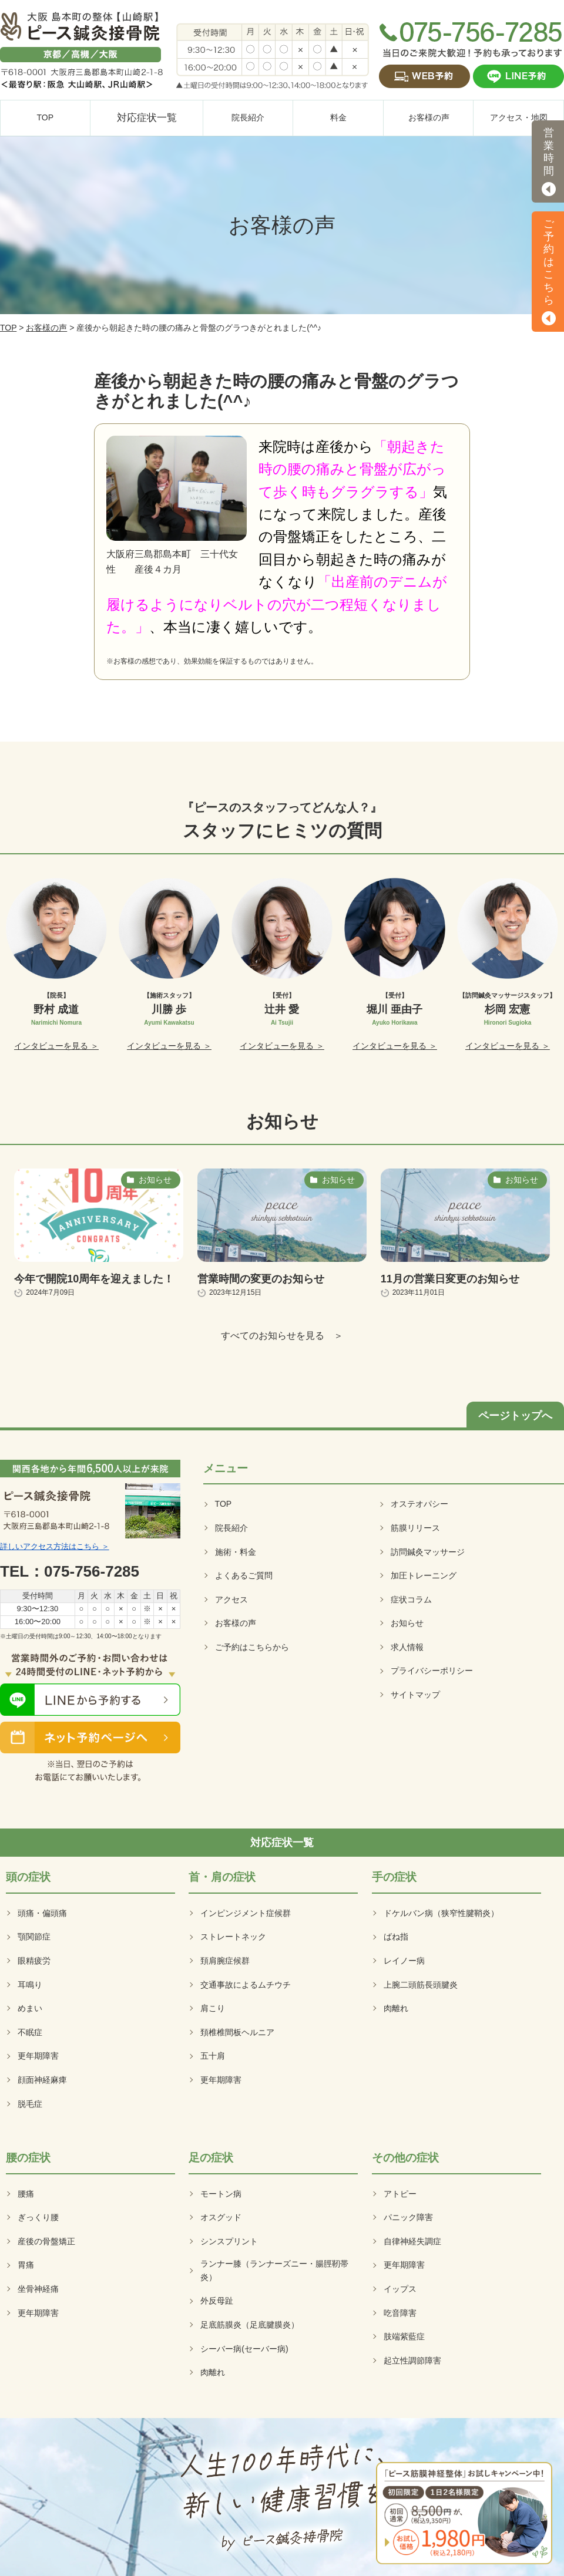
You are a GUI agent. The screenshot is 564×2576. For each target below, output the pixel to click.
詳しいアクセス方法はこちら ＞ (54, 1546)
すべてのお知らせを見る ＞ (282, 1336)
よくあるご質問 (244, 1575)
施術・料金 (235, 1552)
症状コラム (411, 1599)
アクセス (231, 1599)
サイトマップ (415, 1694)
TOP (8, 327)
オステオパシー (419, 1503)
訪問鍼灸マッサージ (428, 1552)
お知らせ (407, 1623)
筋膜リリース (415, 1528)
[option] (57, 965)
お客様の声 (46, 327)
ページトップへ (515, 1416)
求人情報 (407, 1647)
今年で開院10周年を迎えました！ (94, 1279)
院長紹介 (231, 1528)
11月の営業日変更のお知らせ (450, 1279)
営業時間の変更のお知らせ (260, 1279)
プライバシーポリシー (432, 1670)
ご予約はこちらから (252, 1647)
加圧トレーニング (423, 1575)
